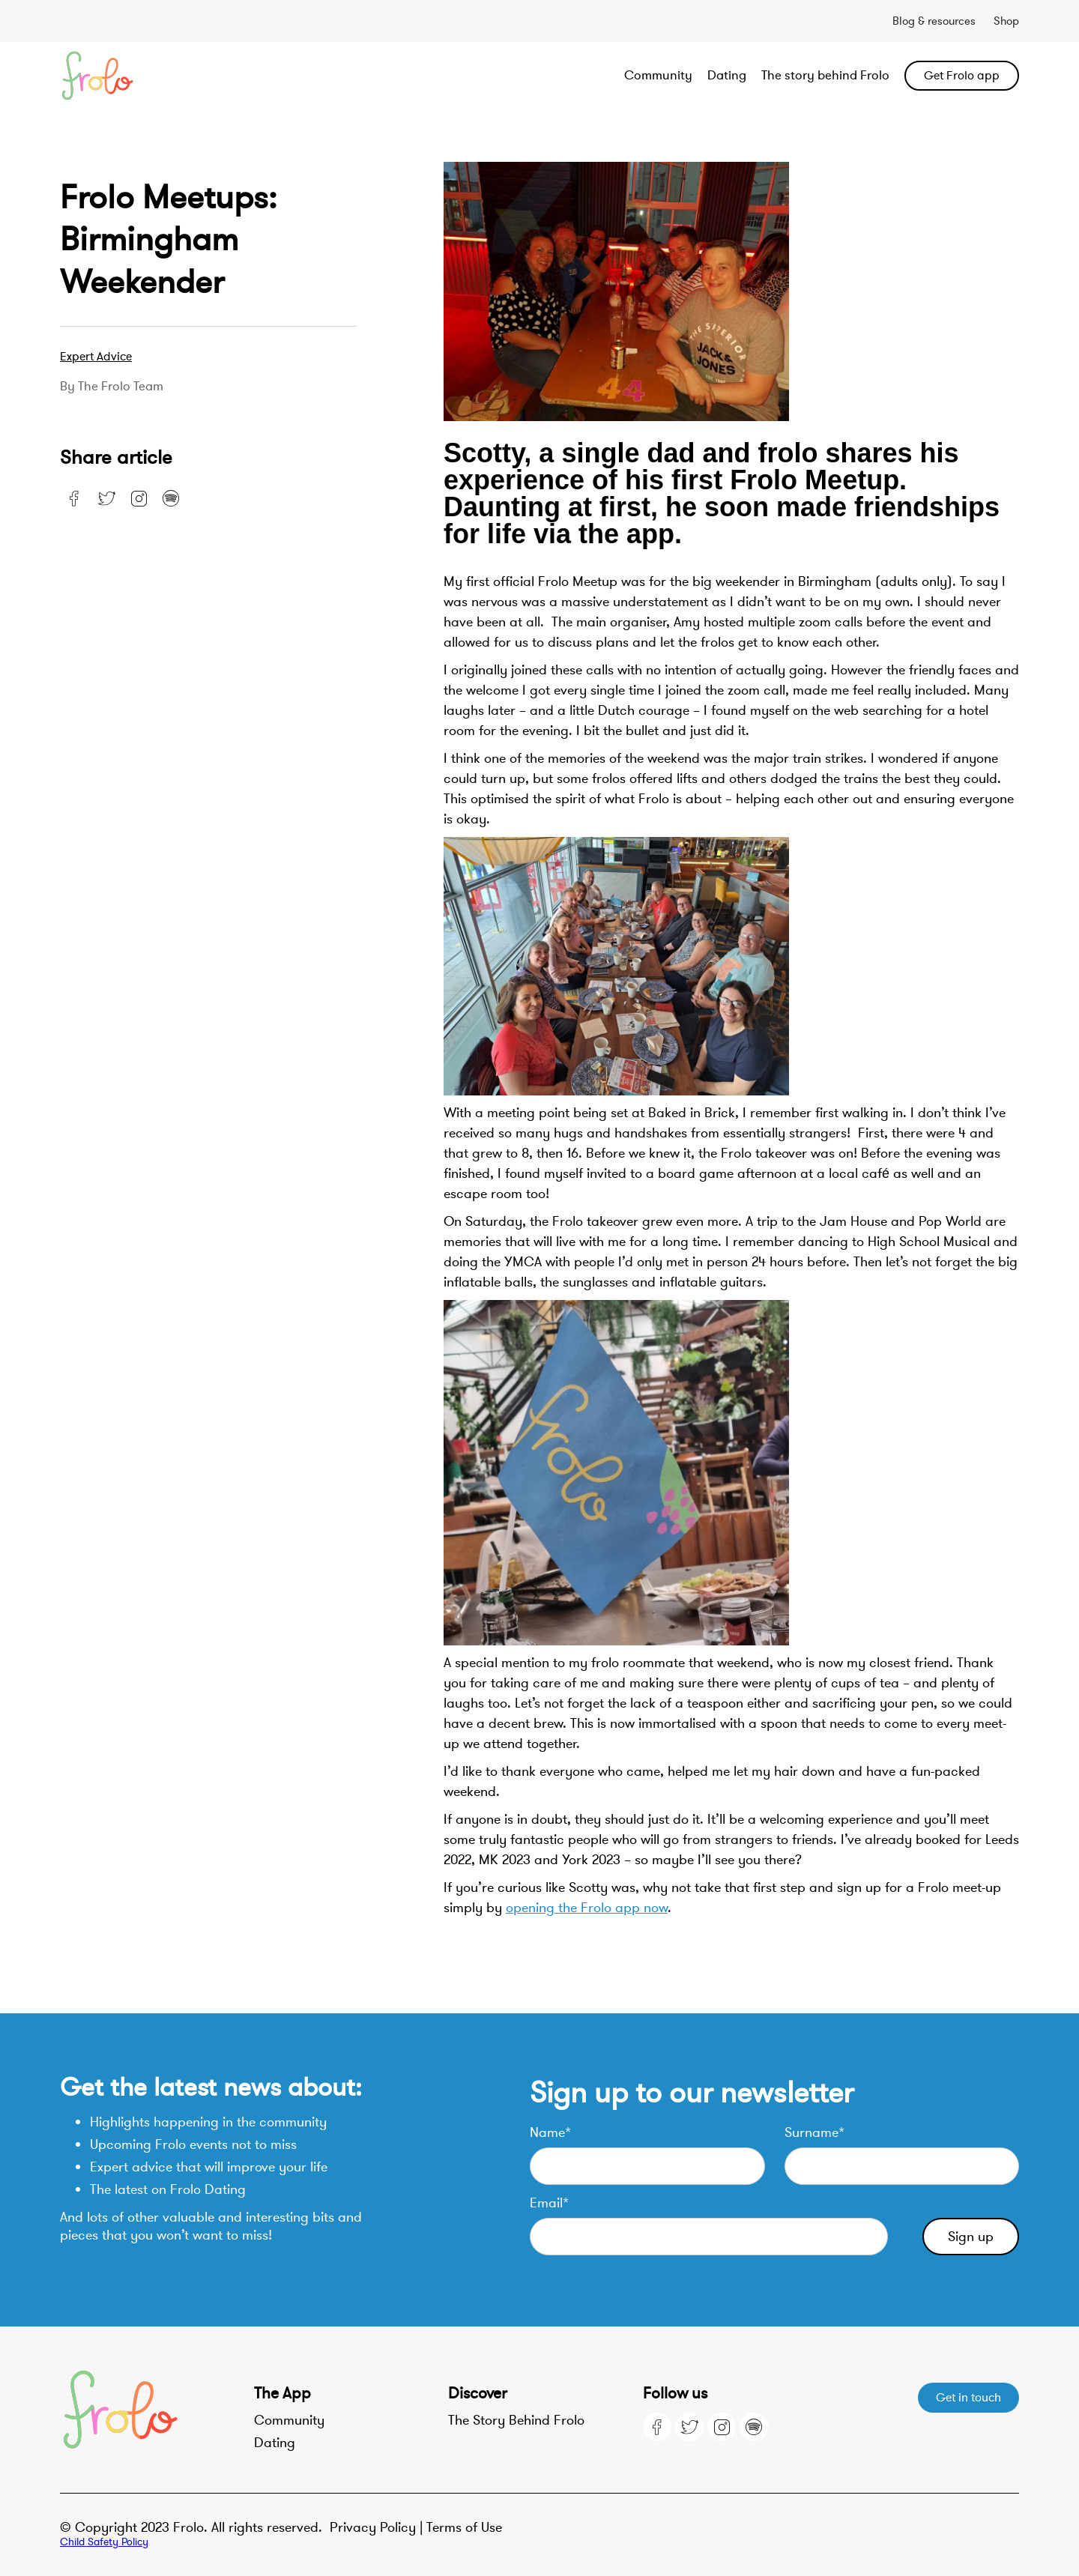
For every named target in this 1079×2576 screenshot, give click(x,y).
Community (658, 75)
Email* (549, 2203)
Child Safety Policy (104, 2542)
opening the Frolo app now (587, 1908)
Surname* (814, 2132)
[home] (156, 75)
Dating (726, 75)
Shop (1006, 20)
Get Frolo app (962, 75)
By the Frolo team (111, 386)
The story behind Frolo (825, 75)
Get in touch (968, 2397)
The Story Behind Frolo (516, 2420)
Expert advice (96, 356)
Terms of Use (464, 2527)
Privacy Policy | (378, 2527)
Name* (550, 2132)
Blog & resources (934, 20)
